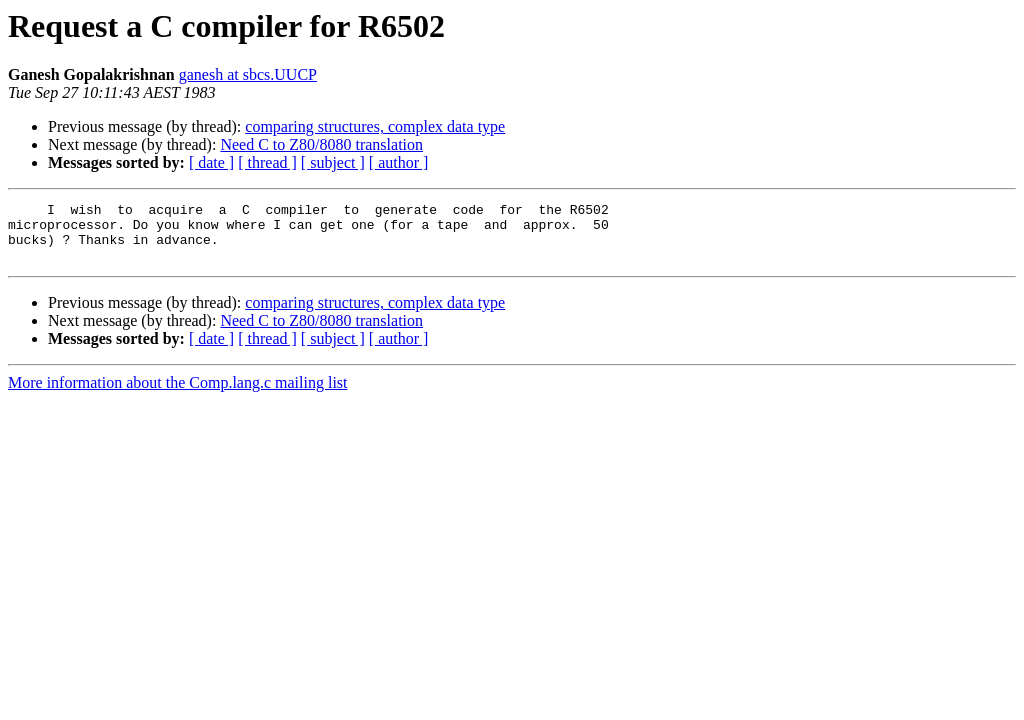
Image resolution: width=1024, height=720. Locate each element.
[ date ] (211, 162)
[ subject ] (333, 162)
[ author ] (399, 162)
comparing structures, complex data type (375, 126)
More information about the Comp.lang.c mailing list (178, 394)
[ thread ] (267, 162)
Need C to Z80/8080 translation (321, 144)
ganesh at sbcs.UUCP (248, 74)
